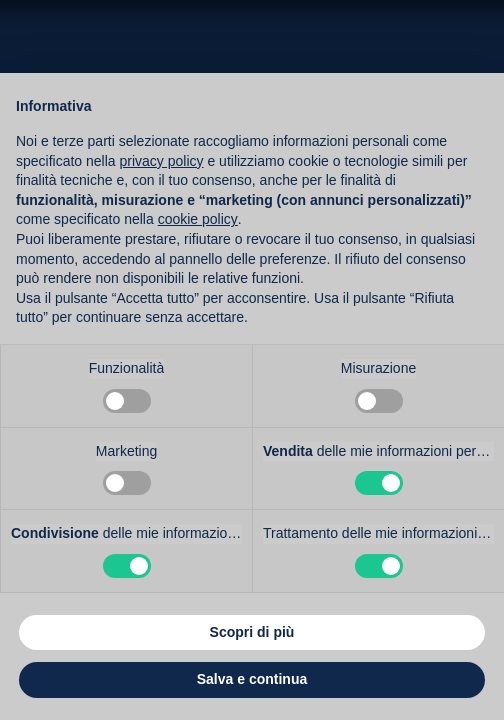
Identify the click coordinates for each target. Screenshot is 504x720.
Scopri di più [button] (252, 632)
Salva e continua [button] (252, 679)
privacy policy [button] (162, 161)
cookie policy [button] (198, 219)
